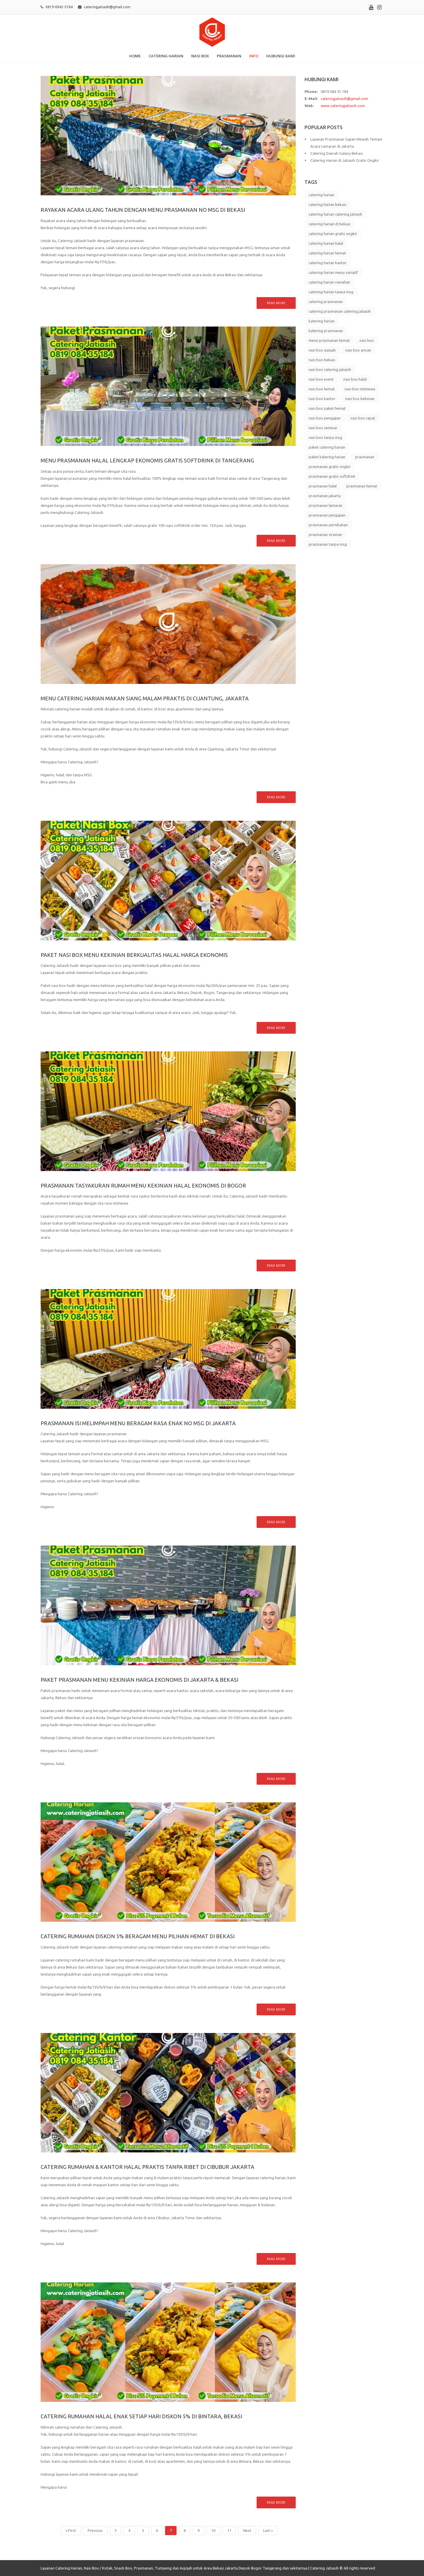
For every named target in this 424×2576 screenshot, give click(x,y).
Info (253, 56)
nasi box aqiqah (322, 350)
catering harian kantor (328, 263)
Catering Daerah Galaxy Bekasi (336, 153)
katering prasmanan (326, 331)
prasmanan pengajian (327, 515)
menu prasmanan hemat (329, 340)
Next (247, 2530)
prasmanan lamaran (325, 505)
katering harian (322, 321)
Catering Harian (166, 56)
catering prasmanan (326, 301)
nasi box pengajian (325, 418)
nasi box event (321, 379)
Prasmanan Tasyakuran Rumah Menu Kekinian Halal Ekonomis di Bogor (143, 1185)
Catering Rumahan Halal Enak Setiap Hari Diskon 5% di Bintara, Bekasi (141, 2416)
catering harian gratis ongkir (333, 234)
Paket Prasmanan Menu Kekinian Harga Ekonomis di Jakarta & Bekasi (139, 1680)
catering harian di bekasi (329, 224)
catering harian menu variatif (333, 272)
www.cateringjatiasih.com (343, 106)
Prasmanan (229, 56)
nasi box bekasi (322, 360)
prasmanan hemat (361, 486)
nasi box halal (355, 379)
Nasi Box (200, 56)
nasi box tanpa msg (325, 437)
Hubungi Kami (280, 56)
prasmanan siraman (325, 534)
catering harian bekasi (327, 204)
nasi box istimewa (360, 389)
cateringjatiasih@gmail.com (107, 7)
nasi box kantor (322, 399)
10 (213, 2530)
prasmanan (364, 457)
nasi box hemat (322, 389)
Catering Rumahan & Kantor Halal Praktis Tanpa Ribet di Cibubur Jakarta (147, 2167)
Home (135, 56)
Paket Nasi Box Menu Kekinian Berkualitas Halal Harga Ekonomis (134, 955)
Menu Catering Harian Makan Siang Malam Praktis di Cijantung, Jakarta (145, 698)
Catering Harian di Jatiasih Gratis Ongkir (344, 160)
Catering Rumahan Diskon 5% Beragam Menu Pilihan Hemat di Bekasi (138, 1936)
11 (229, 2530)
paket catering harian (327, 447)
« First (71, 2530)
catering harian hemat (327, 253)
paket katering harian (327, 457)
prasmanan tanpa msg (328, 544)
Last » (268, 2530)
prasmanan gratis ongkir (330, 466)
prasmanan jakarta (325, 496)
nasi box (367, 340)
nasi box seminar (323, 428)
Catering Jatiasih (324, 2568)
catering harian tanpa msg (331, 292)
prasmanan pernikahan (328, 525)
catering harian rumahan (329, 282)
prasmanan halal (323, 486)
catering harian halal (326, 243)
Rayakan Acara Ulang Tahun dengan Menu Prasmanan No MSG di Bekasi (143, 210)
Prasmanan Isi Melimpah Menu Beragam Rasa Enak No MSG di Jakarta (138, 1423)
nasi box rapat (362, 418)
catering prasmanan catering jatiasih (340, 311)
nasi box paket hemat (327, 408)
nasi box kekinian (360, 399)
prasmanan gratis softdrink (332, 476)
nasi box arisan (358, 350)
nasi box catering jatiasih (330, 369)
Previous (95, 2530)
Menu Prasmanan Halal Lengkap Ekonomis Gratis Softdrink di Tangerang (147, 460)
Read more (276, 303)
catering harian (321, 195)
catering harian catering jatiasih (335, 214)
